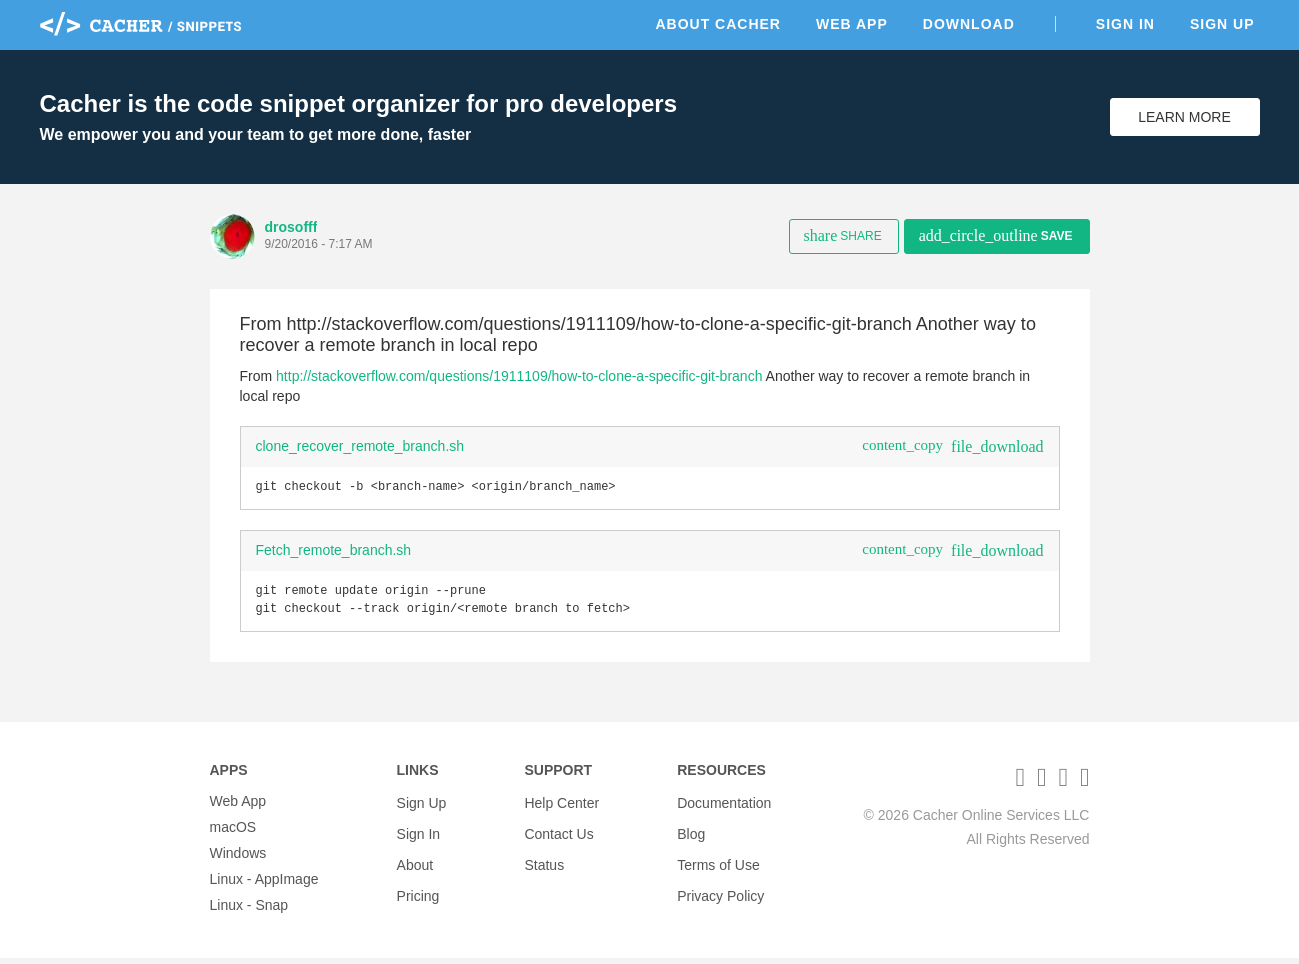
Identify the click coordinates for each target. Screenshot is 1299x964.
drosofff (291, 227)
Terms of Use (718, 859)
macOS (233, 833)
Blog (691, 833)
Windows (238, 859)
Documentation (724, 807)
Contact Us (558, 833)
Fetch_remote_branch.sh (334, 552)
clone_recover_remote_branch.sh (360, 446)
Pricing (418, 885)
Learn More (1184, 117)
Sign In (1125, 24)
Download (969, 24)
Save (996, 235)
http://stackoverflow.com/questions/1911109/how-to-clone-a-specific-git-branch (519, 376)
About (415, 859)
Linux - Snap (249, 911)
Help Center (561, 807)
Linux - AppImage (264, 885)
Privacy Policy (720, 885)
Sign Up (1222, 24)
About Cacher (718, 24)
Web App (852, 24)
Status (544, 859)
